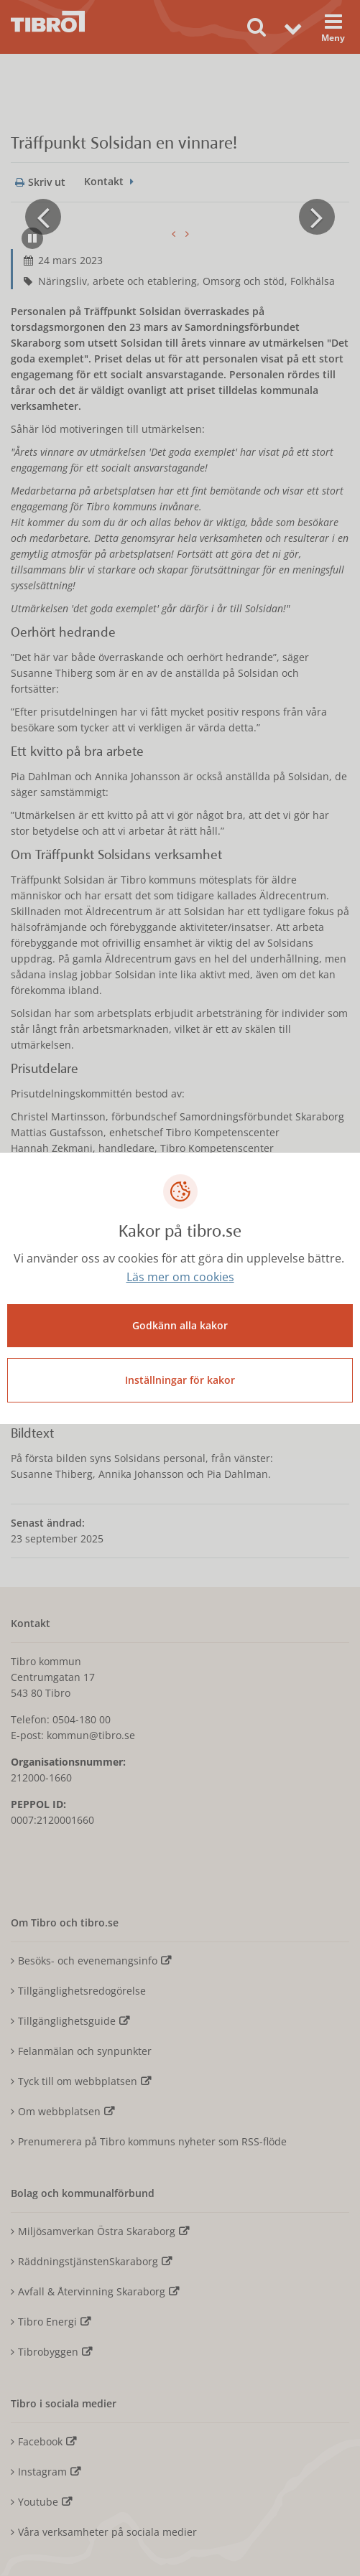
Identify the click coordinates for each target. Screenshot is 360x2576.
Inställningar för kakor (180, 1380)
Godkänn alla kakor (180, 1325)
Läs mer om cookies (180, 1277)
